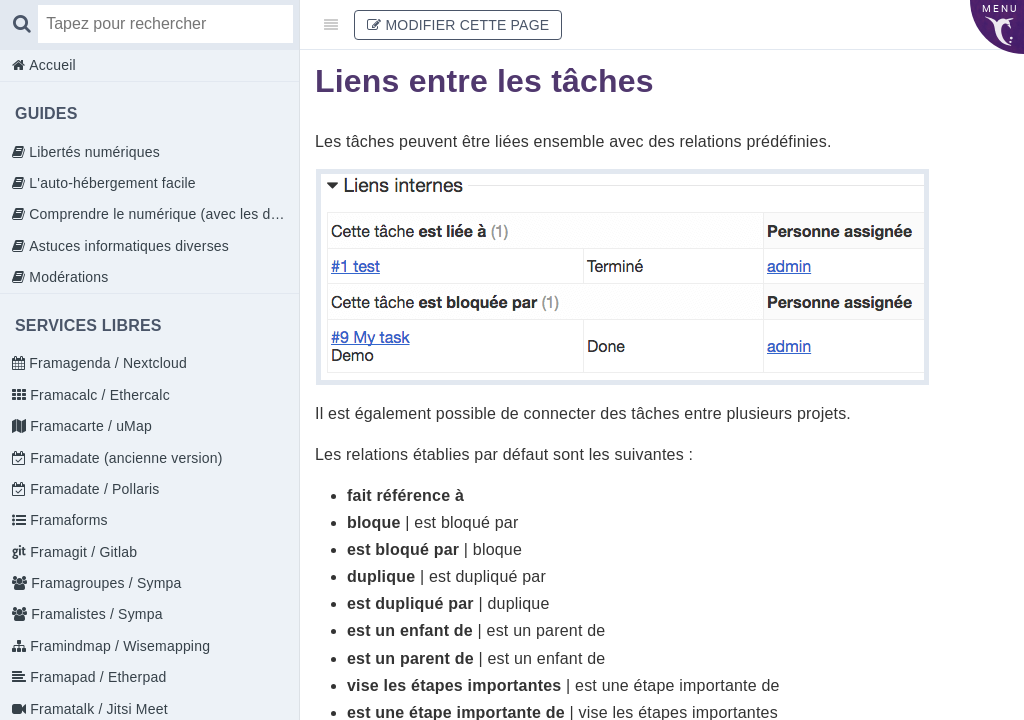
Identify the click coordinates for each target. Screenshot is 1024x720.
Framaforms (67, 520)
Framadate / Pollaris (92, 489)
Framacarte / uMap (89, 426)
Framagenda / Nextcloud (106, 363)
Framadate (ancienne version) (124, 458)
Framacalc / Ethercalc (98, 395)
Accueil (50, 65)
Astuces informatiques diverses (127, 246)
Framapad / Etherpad (96, 677)
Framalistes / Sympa (94, 614)
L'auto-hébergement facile (110, 183)
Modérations (66, 277)
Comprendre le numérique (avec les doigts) (162, 214)
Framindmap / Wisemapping (118, 646)
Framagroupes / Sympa (104, 583)
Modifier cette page (458, 25)
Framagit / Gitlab (81, 552)
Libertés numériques (92, 152)
